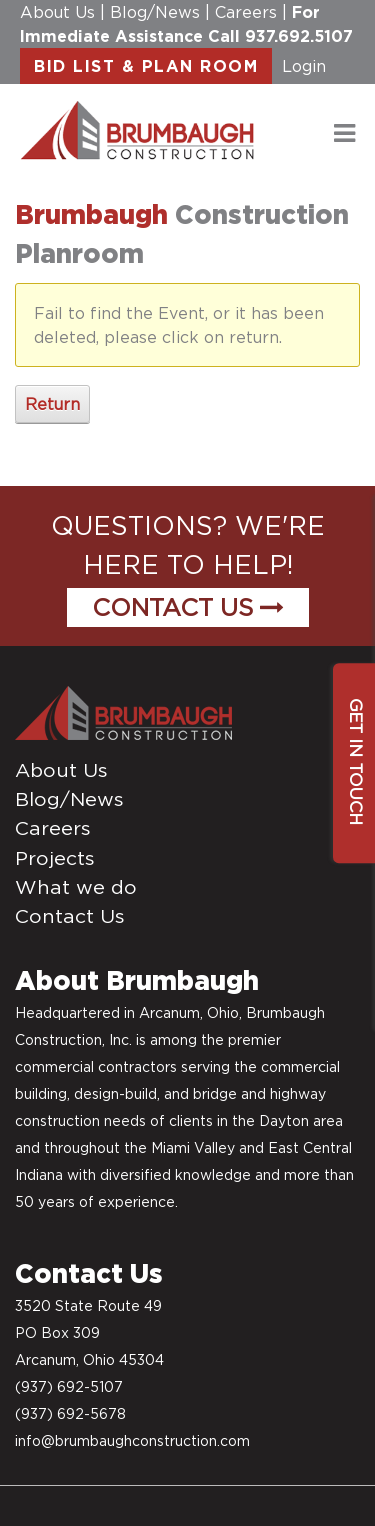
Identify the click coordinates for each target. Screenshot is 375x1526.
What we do (76, 887)
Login (304, 66)
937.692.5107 (299, 36)
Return (52, 404)
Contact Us (188, 607)
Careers (246, 12)
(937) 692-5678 (70, 1414)
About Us (57, 12)
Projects (55, 858)
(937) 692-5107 (69, 1387)
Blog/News (155, 12)
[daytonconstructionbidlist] (137, 129)
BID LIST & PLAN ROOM (146, 66)
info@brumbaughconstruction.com (132, 1441)
